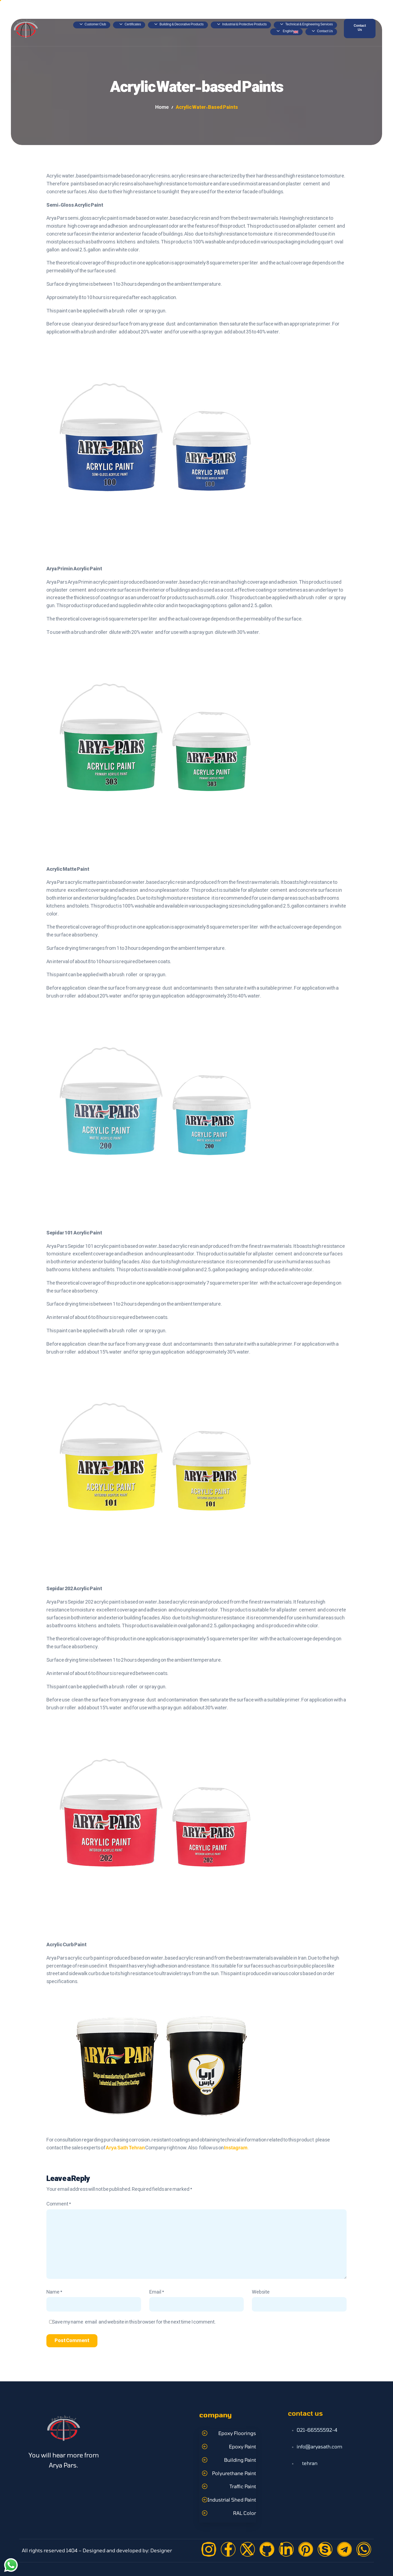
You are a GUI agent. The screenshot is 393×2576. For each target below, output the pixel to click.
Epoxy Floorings (237, 2433)
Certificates (130, 25)
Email (156, 2292)
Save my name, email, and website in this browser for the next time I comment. (134, 2322)
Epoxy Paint (242, 2447)
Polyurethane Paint (234, 2473)
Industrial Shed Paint (231, 2500)
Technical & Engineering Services (306, 25)
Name (54, 2292)
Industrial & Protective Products (242, 25)
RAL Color (244, 2513)
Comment (58, 2204)
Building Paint (240, 2460)
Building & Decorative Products (178, 25)
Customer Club (93, 25)
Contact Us (322, 31)
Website (261, 2292)
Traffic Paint (243, 2486)
